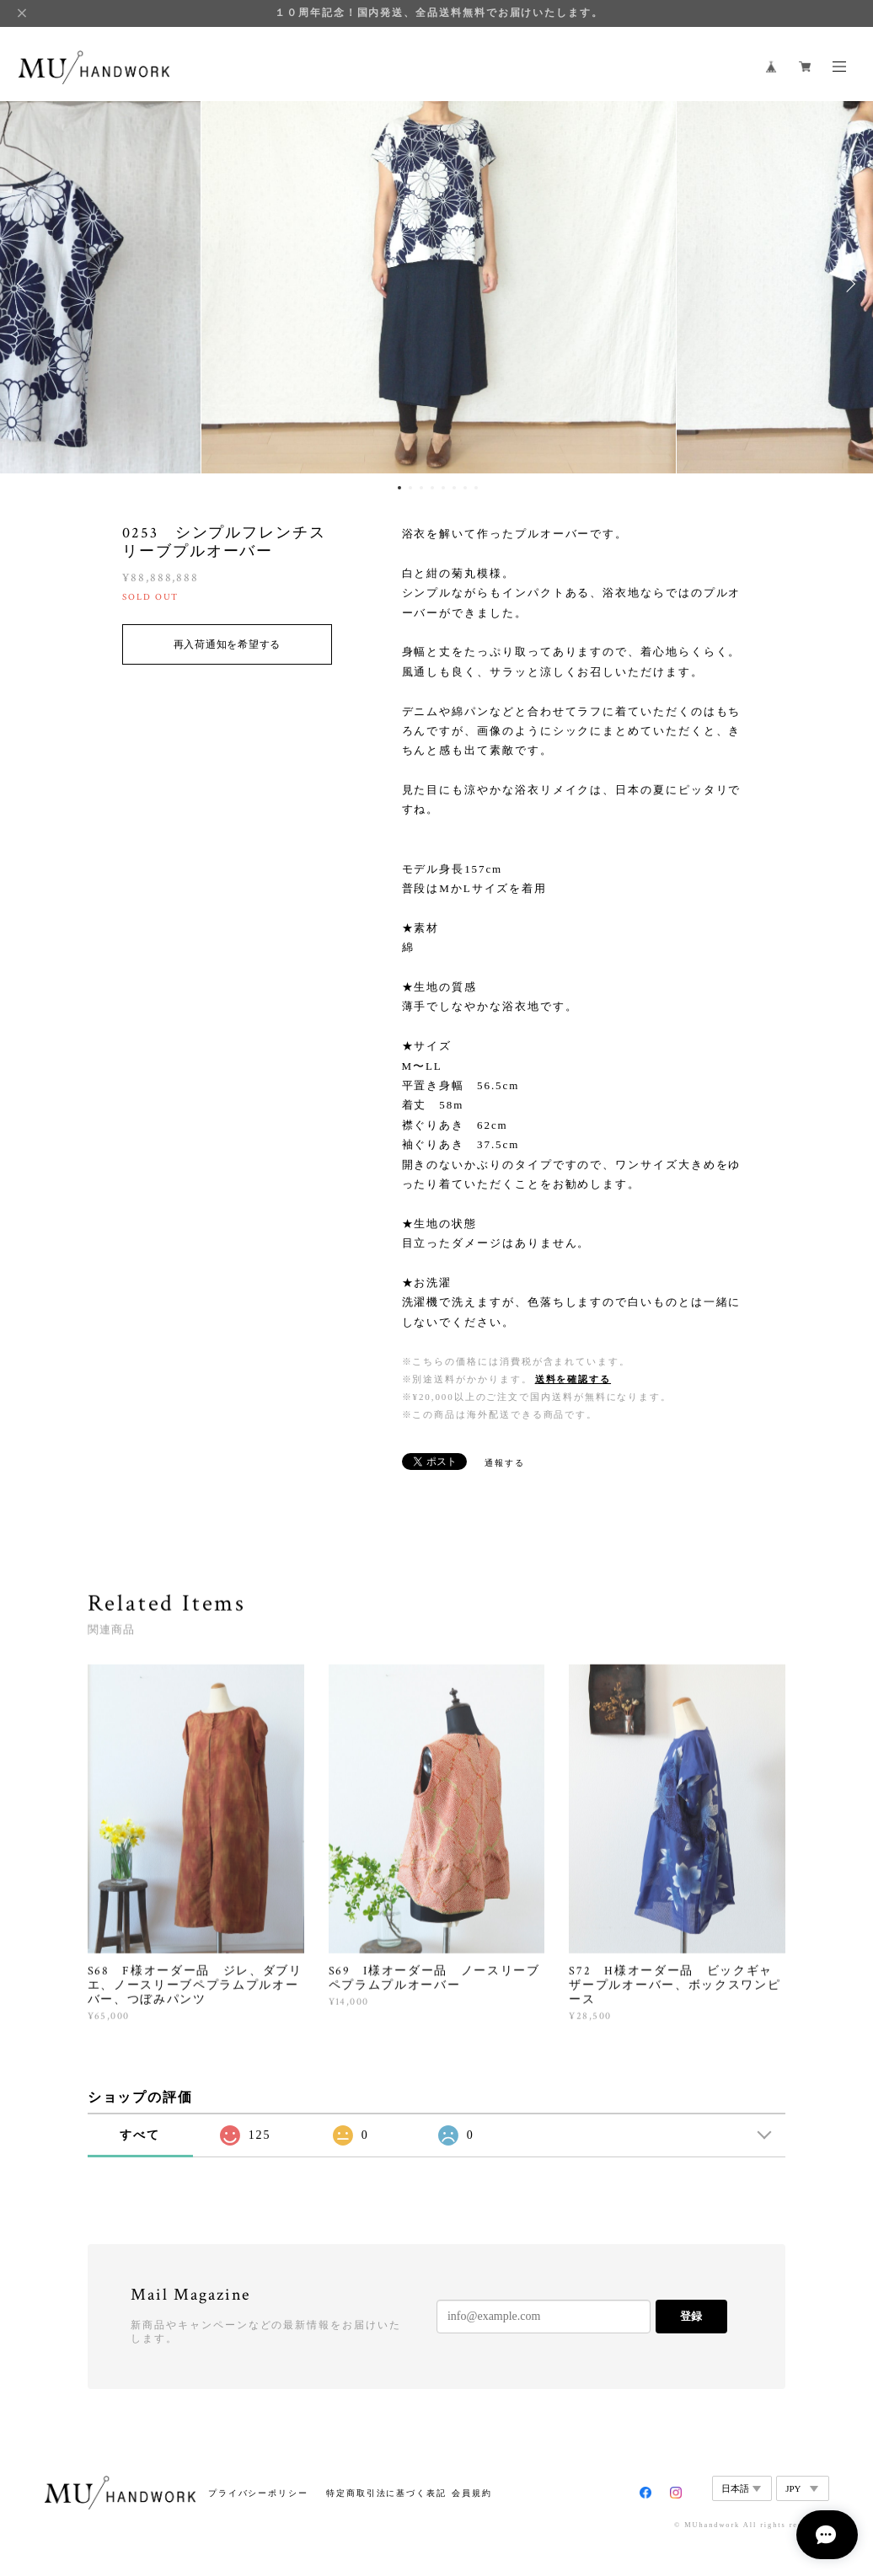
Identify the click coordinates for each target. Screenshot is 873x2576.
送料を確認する (573, 1379)
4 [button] (432, 487)
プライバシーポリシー (258, 2493)
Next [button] (847, 283)
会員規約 (472, 2493)
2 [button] (410, 487)
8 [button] (476, 487)
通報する (505, 1462)
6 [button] (454, 487)
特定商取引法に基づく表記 (386, 2493)
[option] (437, 283)
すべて (140, 2135)
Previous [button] (25, 283)
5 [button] (443, 487)
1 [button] (399, 487)
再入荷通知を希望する (227, 644)
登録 (691, 2316)
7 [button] (465, 487)
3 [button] (421, 487)
